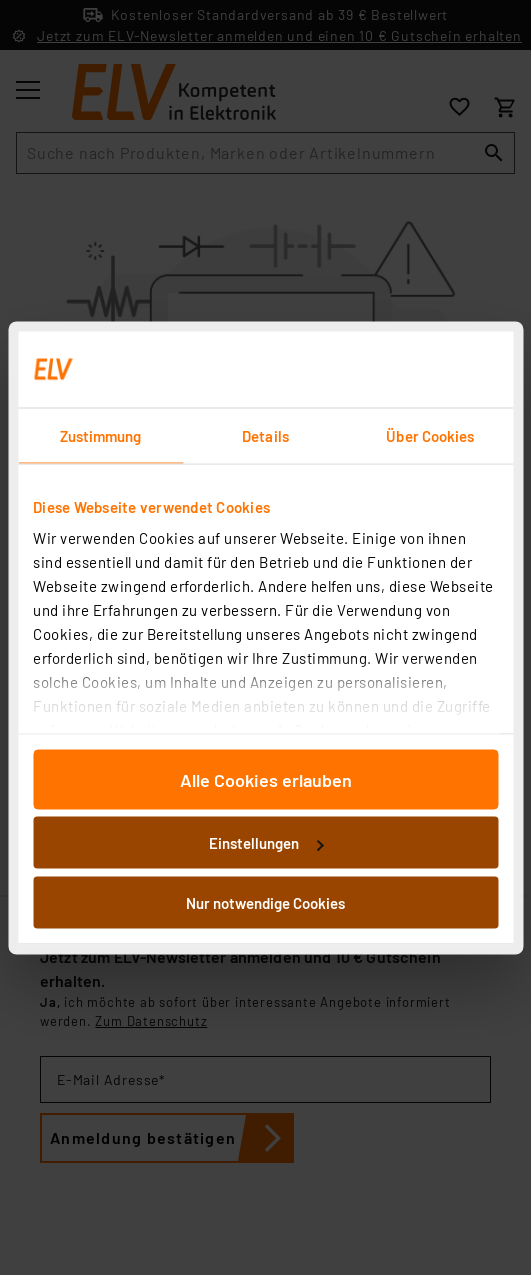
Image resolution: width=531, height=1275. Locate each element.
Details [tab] (265, 435)
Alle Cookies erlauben (266, 779)
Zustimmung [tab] (101, 435)
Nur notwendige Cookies (265, 902)
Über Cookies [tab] (430, 435)
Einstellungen (266, 843)
